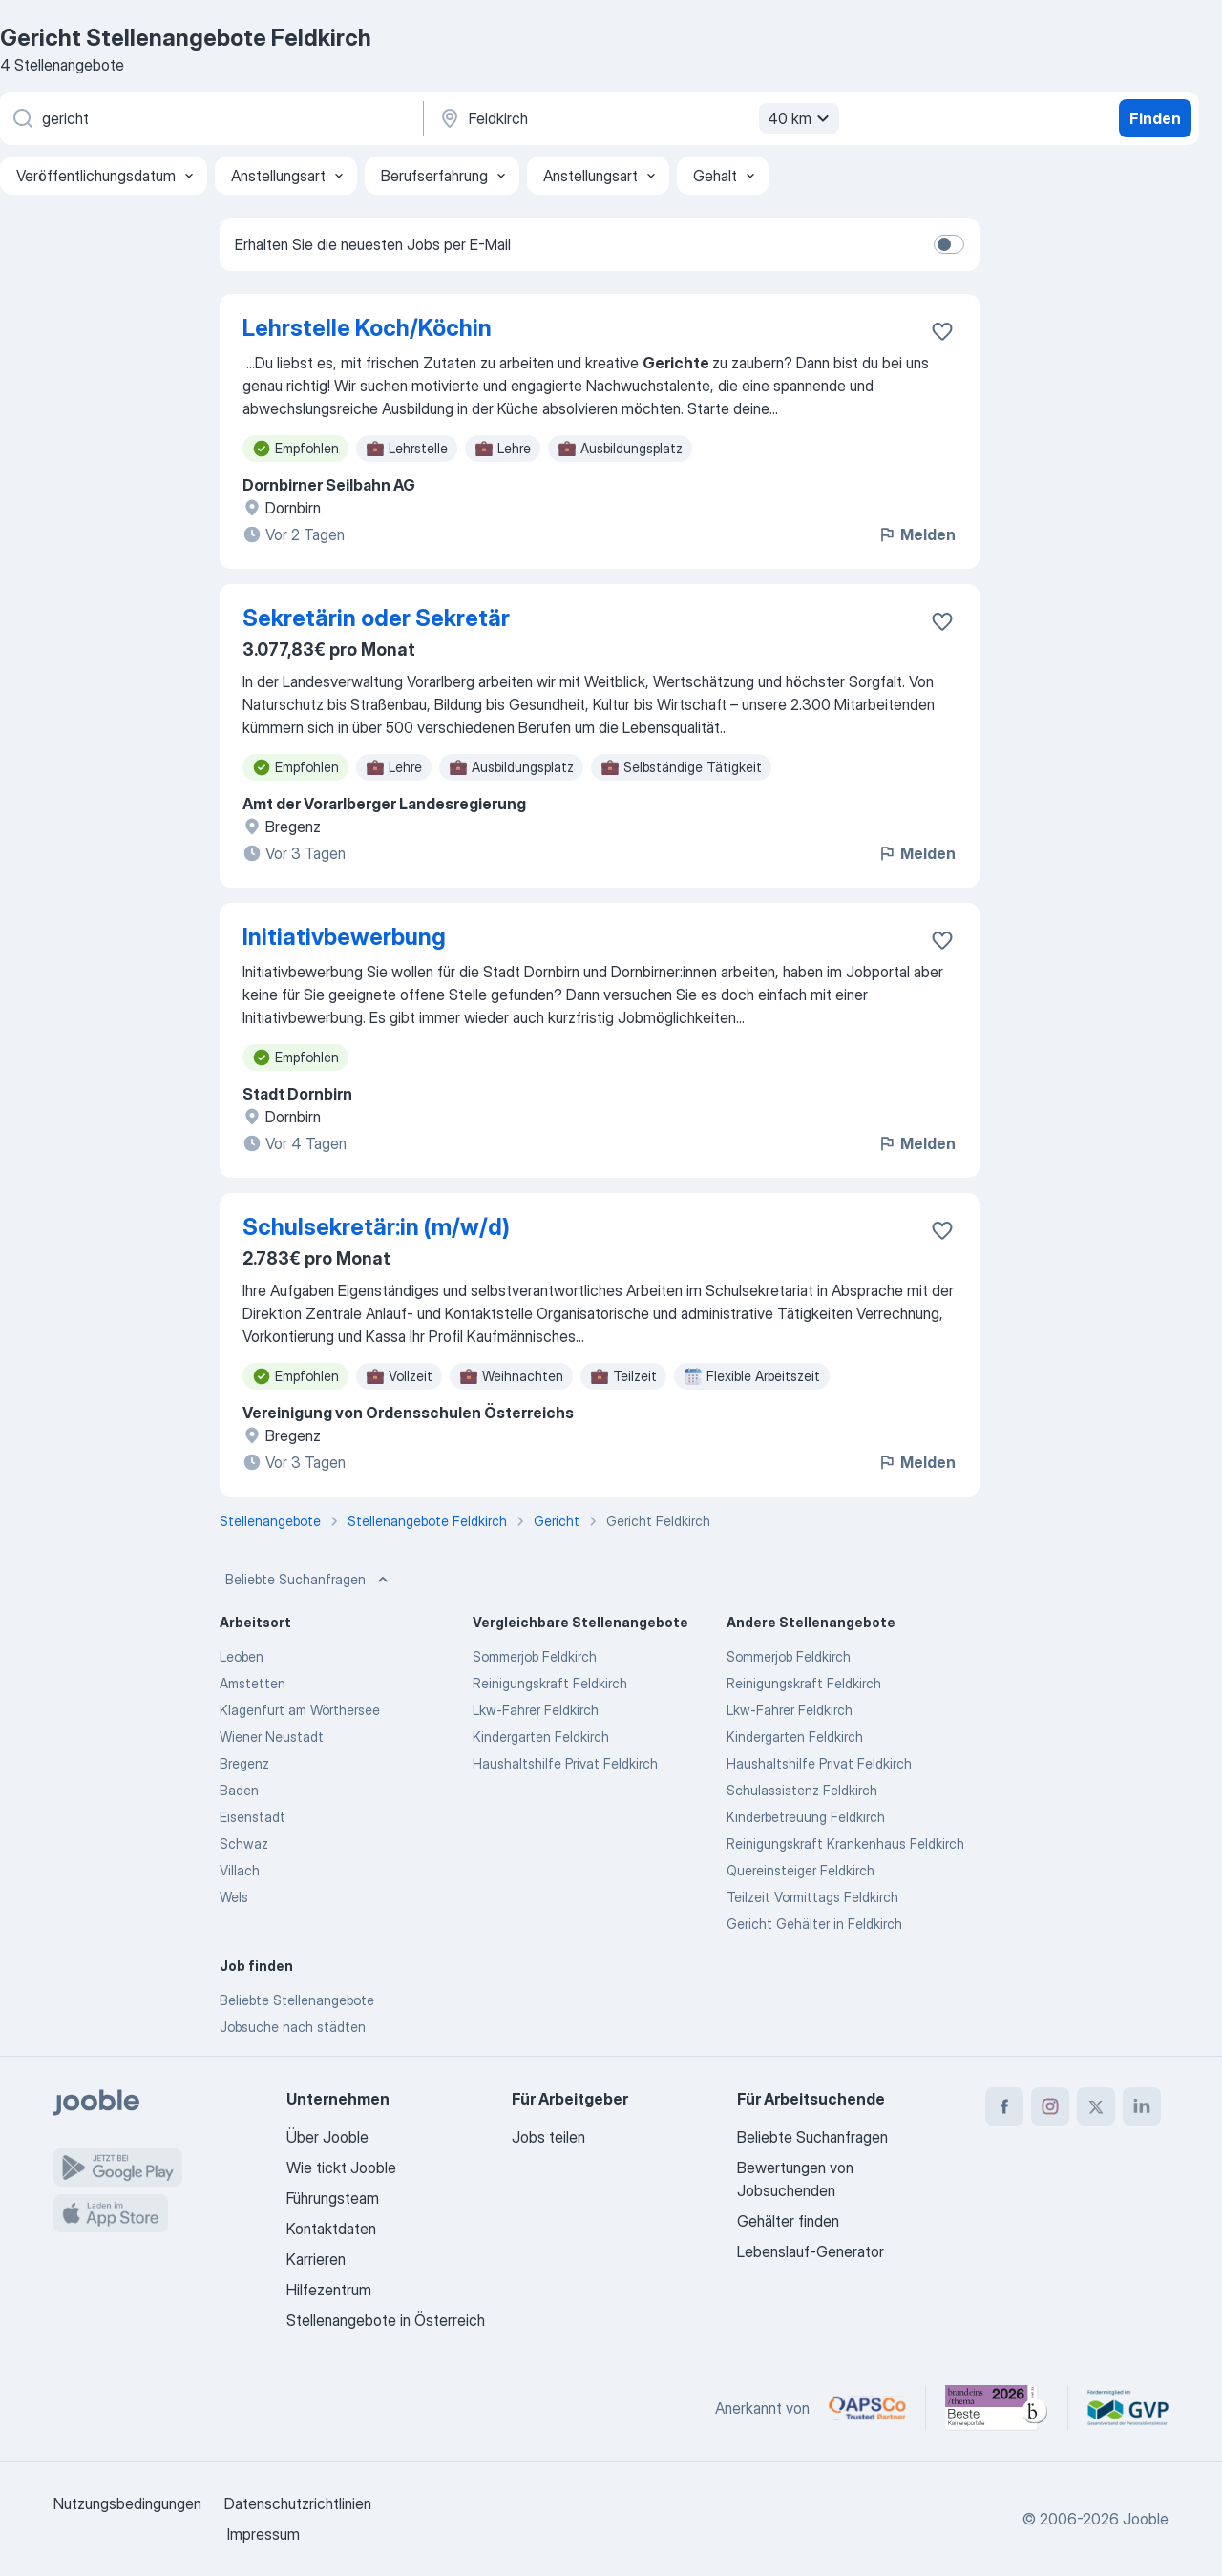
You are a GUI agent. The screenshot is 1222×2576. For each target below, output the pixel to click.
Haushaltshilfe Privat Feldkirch (565, 1763)
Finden (1155, 118)
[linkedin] (1142, 2106)
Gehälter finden (788, 2220)
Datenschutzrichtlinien (297, 2503)
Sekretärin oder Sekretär (376, 618)
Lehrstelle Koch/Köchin (367, 328)
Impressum (263, 2534)
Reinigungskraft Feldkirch (550, 1683)
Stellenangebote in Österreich (385, 2320)
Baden (239, 1790)
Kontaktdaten (331, 2228)
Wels (234, 1897)
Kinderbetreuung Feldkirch (806, 1817)
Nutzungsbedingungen (127, 2503)
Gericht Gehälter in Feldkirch (814, 1924)
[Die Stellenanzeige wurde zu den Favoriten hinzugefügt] (942, 331)
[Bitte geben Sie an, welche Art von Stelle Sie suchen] (210, 118)
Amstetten (252, 1683)
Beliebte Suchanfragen (308, 1579)
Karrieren (316, 2259)
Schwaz (244, 1843)
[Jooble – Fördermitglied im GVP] (1128, 2408)
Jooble (1146, 2518)
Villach (240, 1870)
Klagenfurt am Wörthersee (300, 1710)
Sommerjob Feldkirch (535, 1656)
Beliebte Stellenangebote (297, 2000)
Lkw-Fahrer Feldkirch (536, 1710)
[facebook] (1004, 2106)
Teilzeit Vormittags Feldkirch (812, 1897)
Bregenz (244, 1763)
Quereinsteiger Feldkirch (800, 1870)
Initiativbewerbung (344, 937)
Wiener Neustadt (272, 1736)
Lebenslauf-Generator (810, 2251)
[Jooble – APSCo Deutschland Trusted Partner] (867, 2408)
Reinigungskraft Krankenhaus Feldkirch (845, 1843)
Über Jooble (327, 2137)
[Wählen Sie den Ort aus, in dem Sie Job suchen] (637, 118)
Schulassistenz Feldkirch (802, 1790)
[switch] (949, 244)
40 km (801, 118)
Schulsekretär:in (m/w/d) (376, 1227)
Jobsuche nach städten (293, 2027)
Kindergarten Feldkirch (541, 1736)
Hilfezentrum (328, 2289)
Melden (916, 534)
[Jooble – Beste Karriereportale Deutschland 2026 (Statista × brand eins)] (996, 2408)
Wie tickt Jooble (341, 2167)
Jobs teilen (548, 2137)
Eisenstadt (252, 1817)
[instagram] (1050, 2106)
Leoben (241, 1656)
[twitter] (1096, 2106)
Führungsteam (332, 2198)
